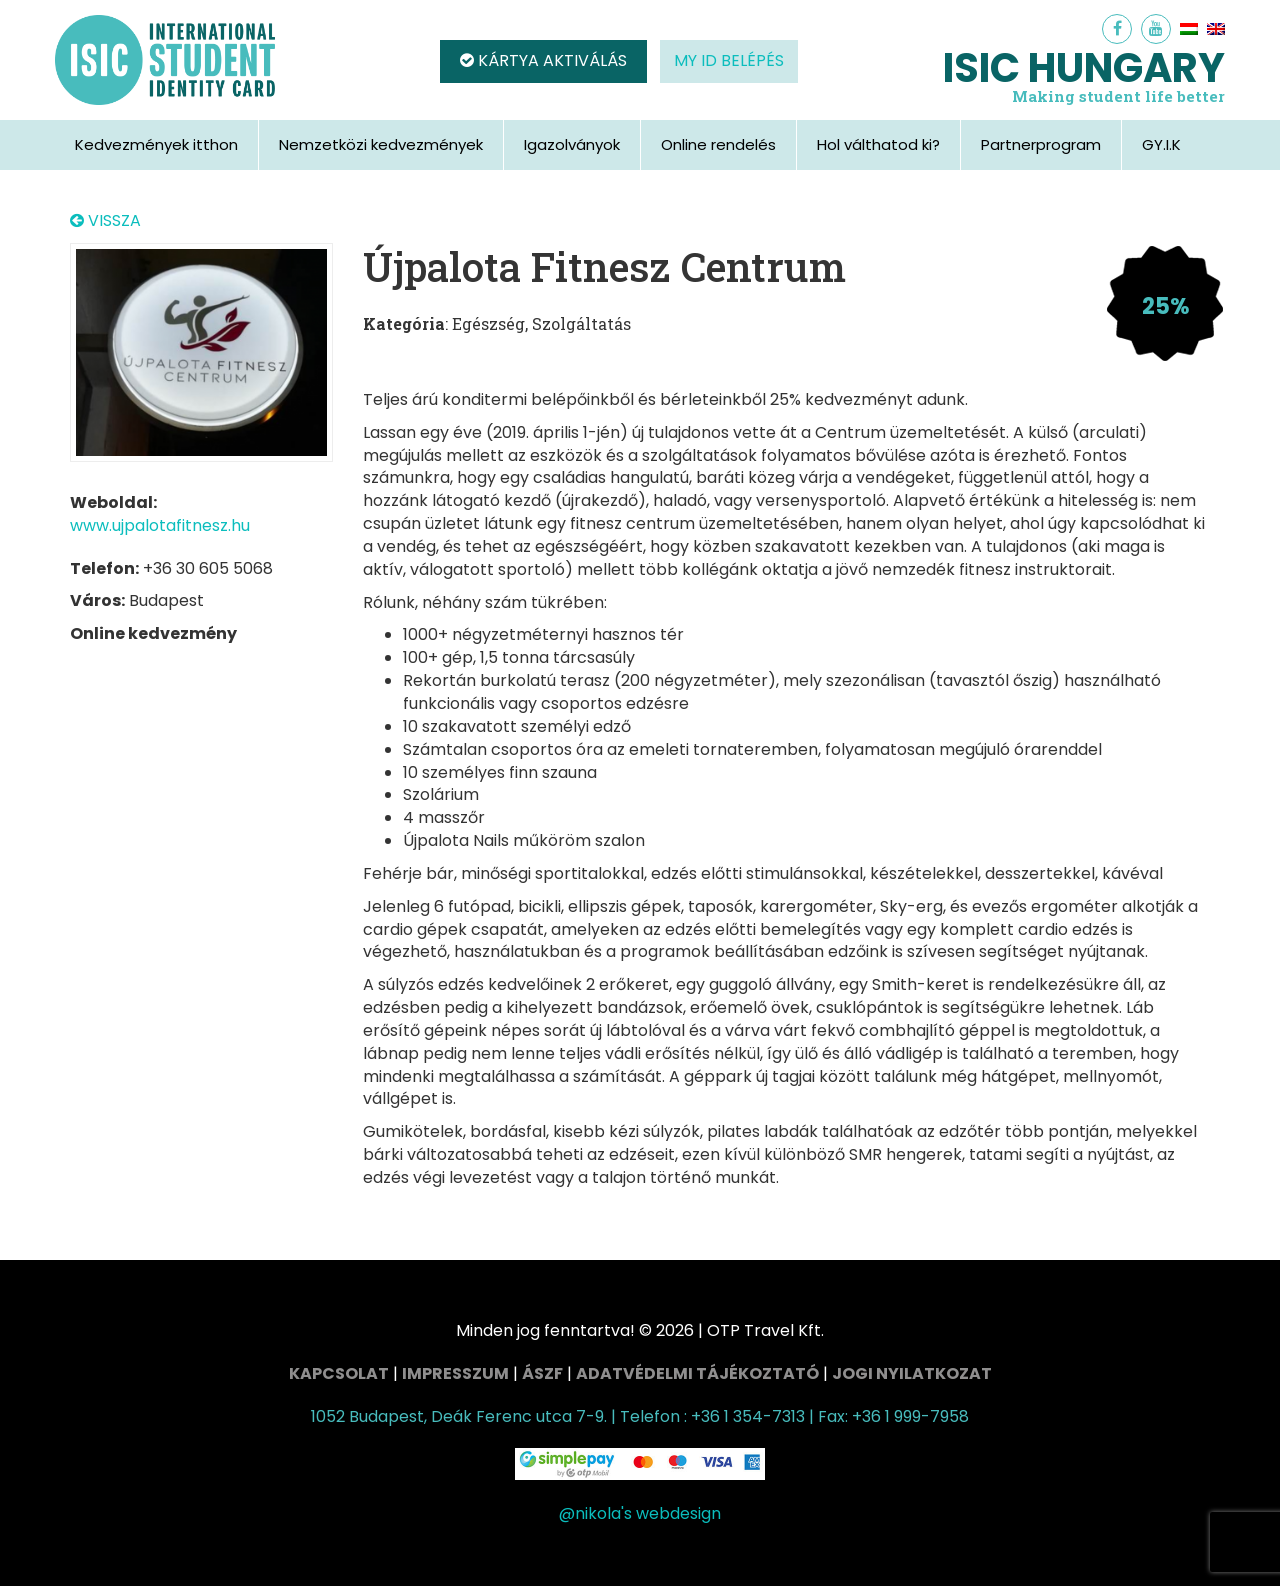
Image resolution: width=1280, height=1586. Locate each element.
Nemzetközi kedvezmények (381, 144)
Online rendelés (718, 144)
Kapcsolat (339, 1373)
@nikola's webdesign (640, 1513)
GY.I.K (1161, 144)
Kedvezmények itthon (156, 144)
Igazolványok (572, 144)
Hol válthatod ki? (878, 144)
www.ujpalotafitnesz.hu (160, 525)
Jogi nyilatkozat (912, 1373)
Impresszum (455, 1373)
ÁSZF (542, 1373)
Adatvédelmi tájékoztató (697, 1373)
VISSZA (105, 221)
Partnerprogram (1041, 144)
